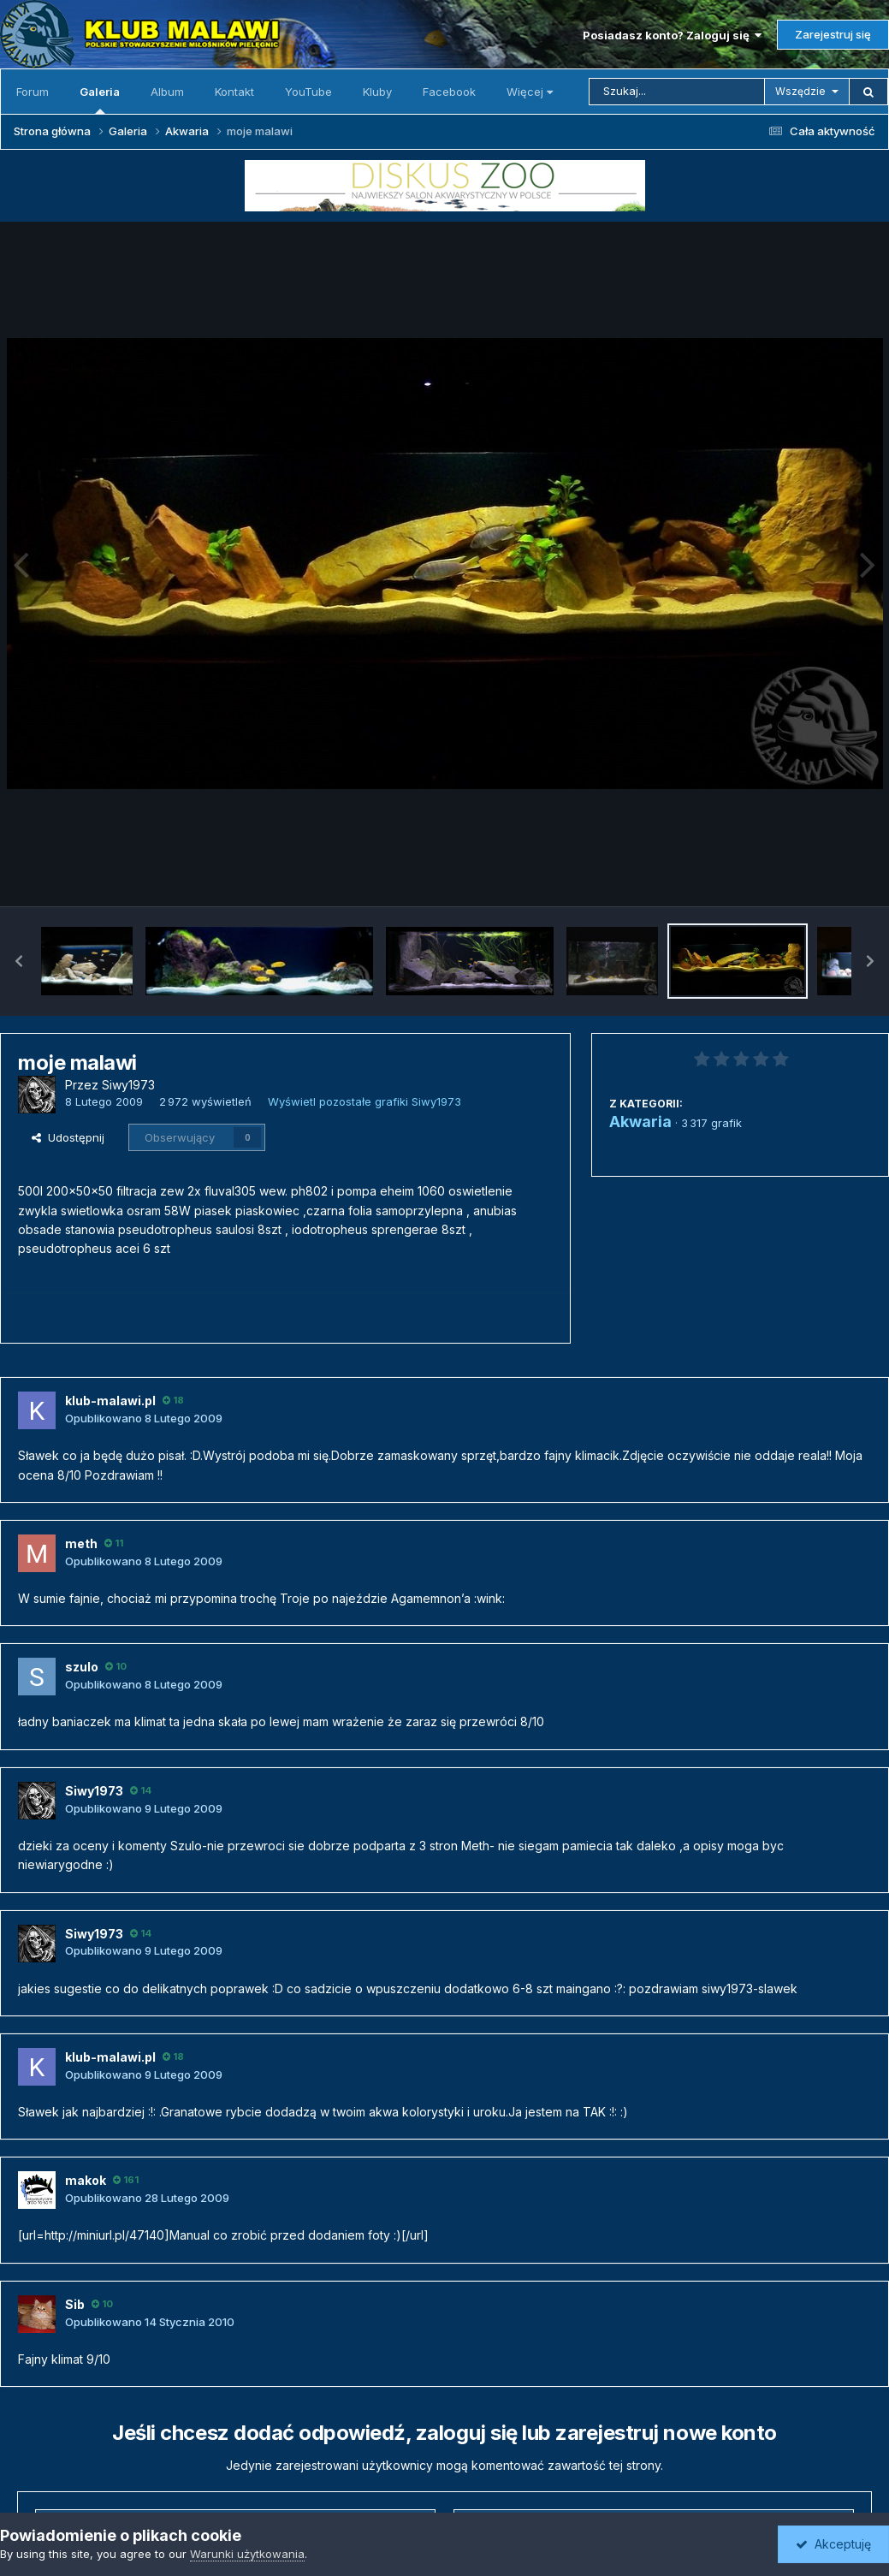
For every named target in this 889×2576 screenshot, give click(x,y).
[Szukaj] (677, 91)
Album (167, 91)
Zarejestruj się (833, 34)
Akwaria (640, 1122)
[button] (19, 961)
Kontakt (234, 91)
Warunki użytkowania (247, 2554)
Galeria (100, 99)
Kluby (377, 91)
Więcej (530, 91)
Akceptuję (833, 2544)
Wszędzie (800, 91)
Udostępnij (68, 1137)
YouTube (308, 91)
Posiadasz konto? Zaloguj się (672, 35)
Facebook (449, 91)
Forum (32, 91)
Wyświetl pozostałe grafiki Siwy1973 (364, 1101)
